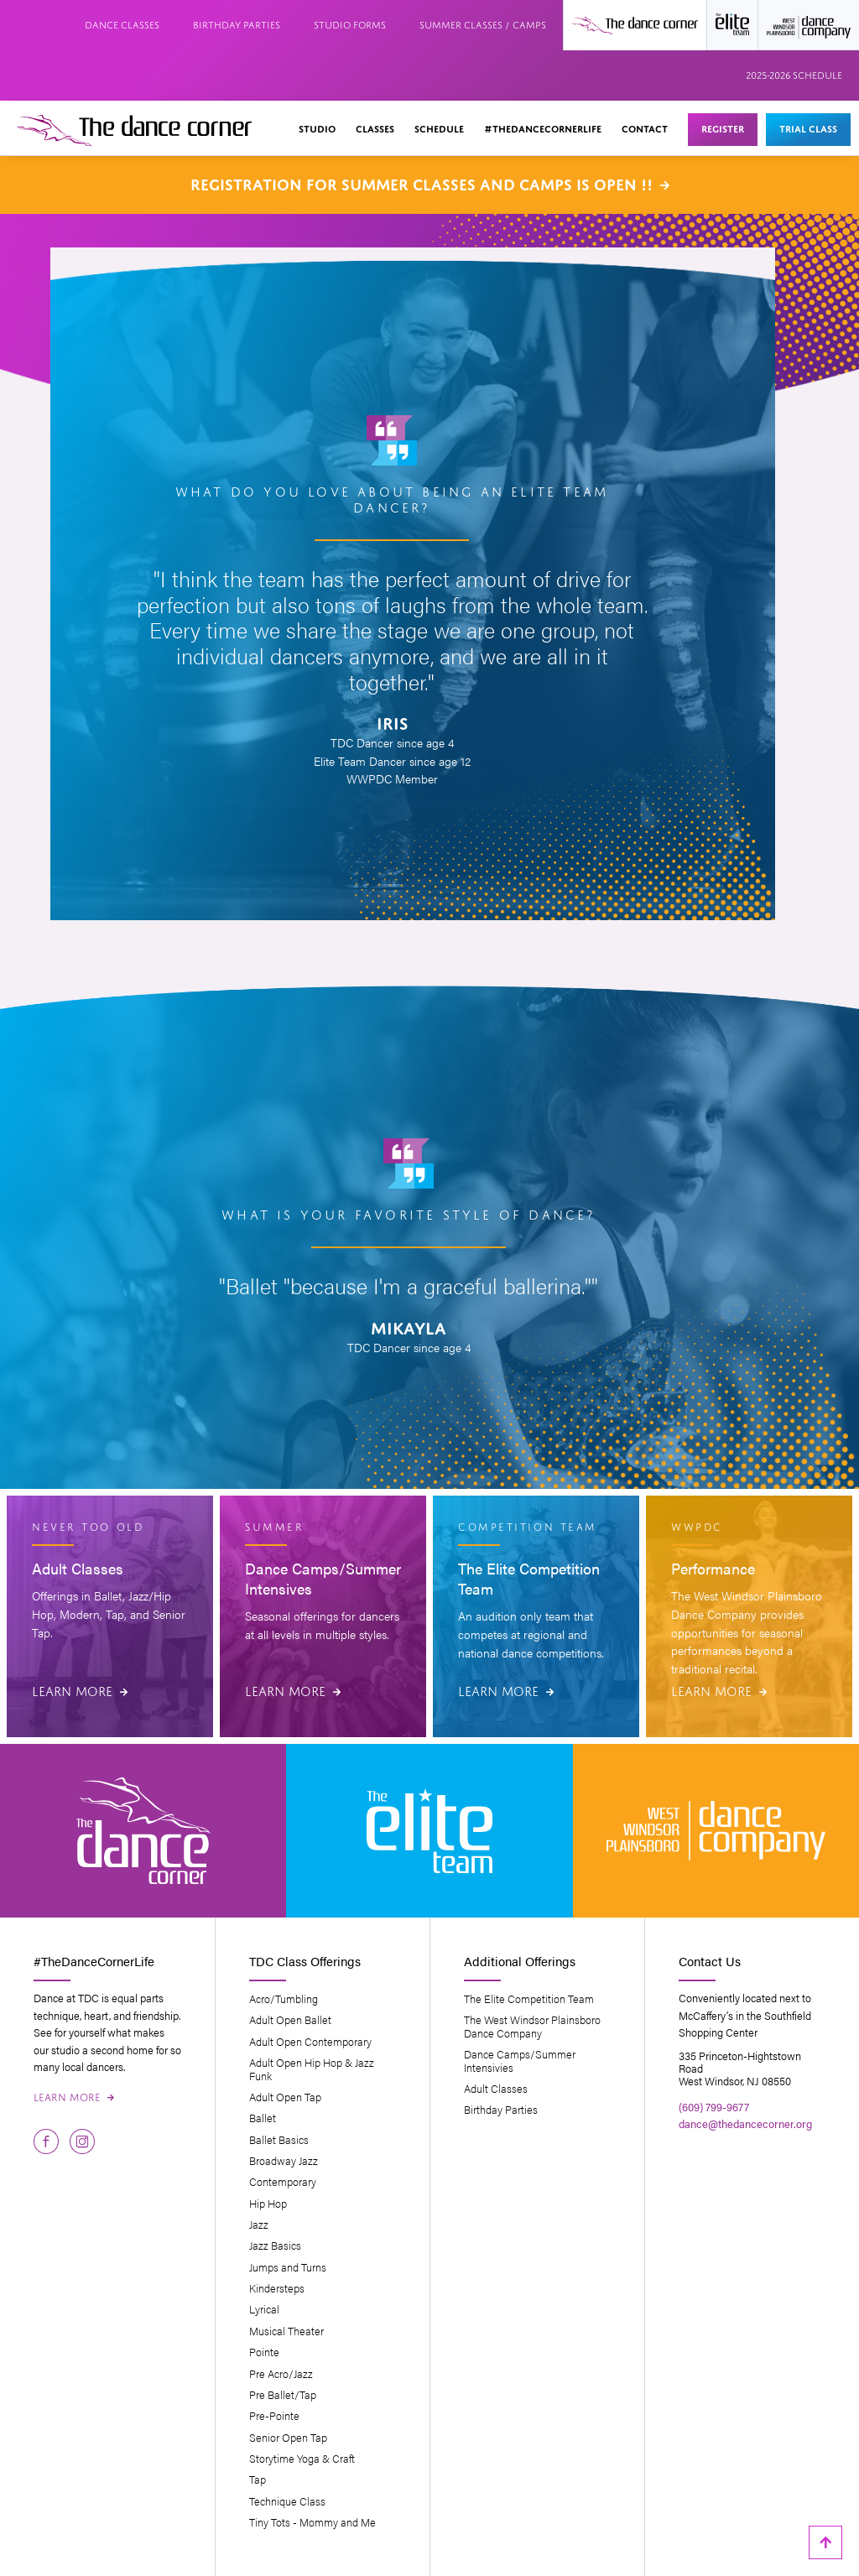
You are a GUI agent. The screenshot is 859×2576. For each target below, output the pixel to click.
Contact (645, 127)
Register (722, 127)
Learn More (80, 1689)
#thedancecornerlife (542, 127)
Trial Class (808, 127)
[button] (317, 129)
